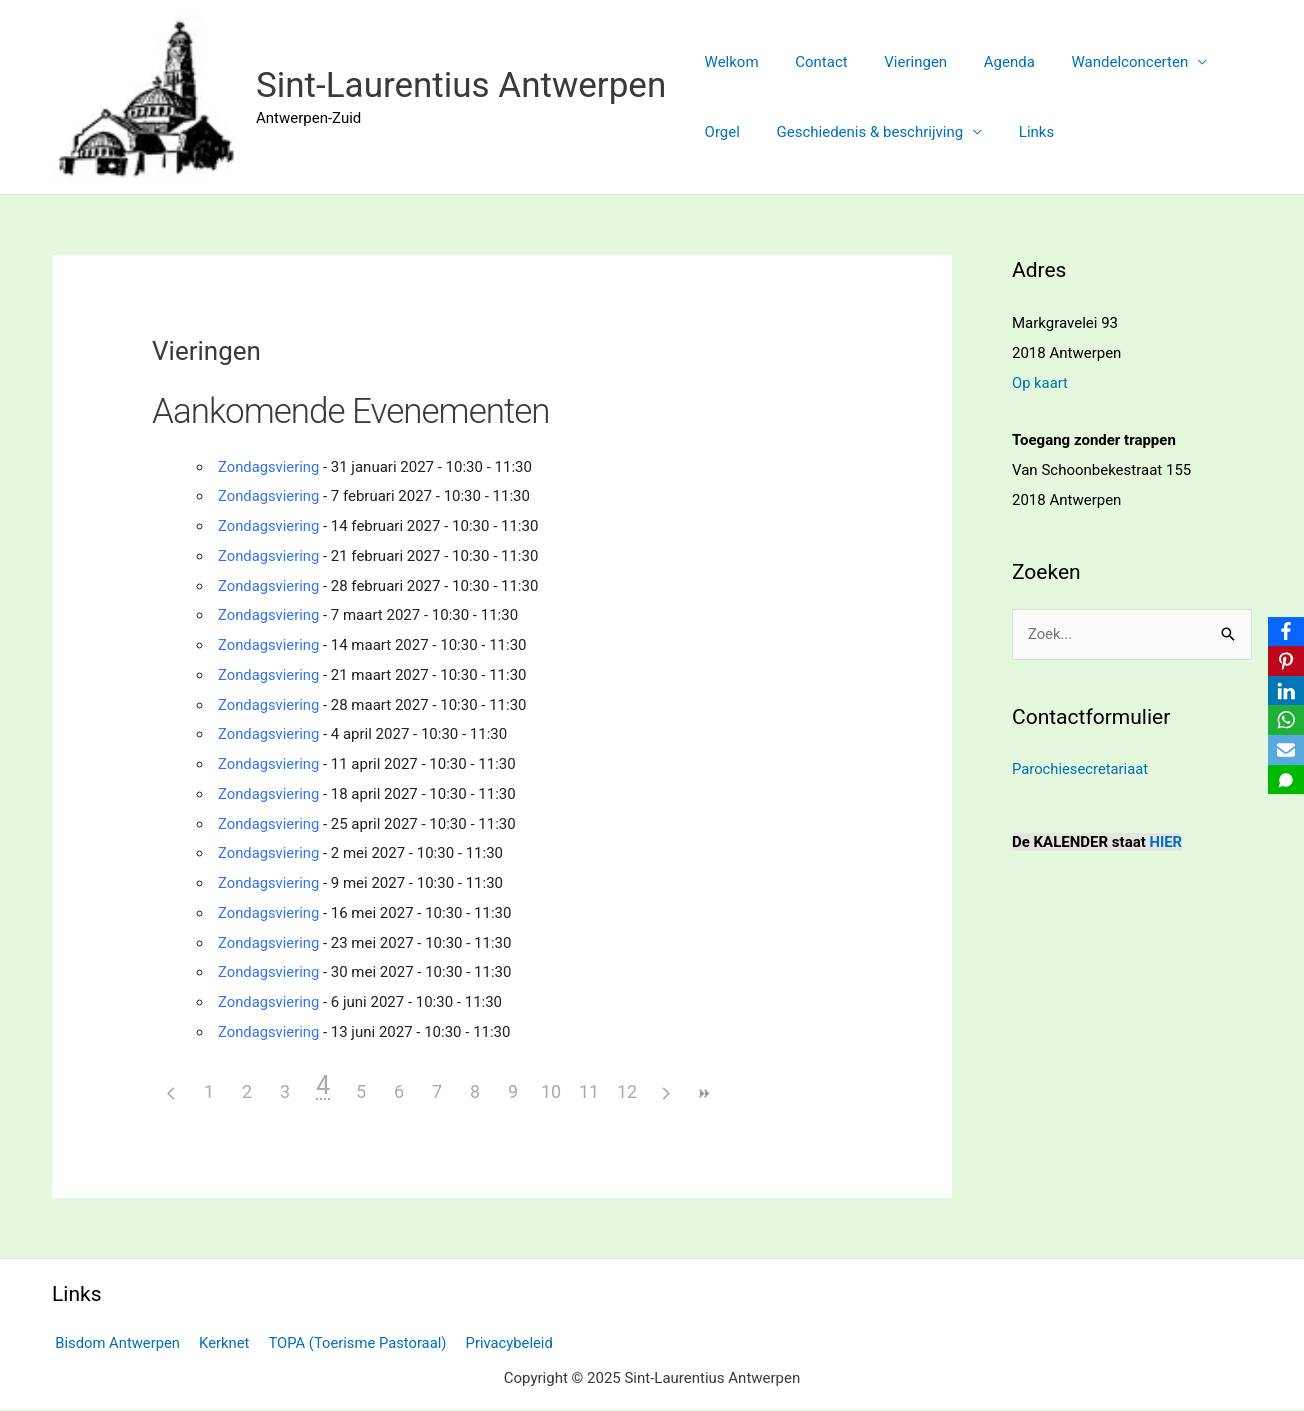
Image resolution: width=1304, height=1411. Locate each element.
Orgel (718, 132)
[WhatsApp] (1285, 721)
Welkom (728, 62)
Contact (811, 62)
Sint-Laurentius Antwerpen (461, 85)
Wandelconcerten (1100, 62)
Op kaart (1040, 383)
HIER (1166, 841)
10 (551, 1091)
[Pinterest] (1285, 661)
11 (589, 1091)
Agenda (986, 62)
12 (627, 1091)
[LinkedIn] (1285, 691)
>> (703, 1093)
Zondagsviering (269, 467)
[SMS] (1285, 781)
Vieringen (899, 62)
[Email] (1285, 751)
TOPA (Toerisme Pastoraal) (350, 1343)
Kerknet (219, 1343)
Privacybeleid (499, 1343)
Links (1019, 132)
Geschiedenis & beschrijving (860, 132)
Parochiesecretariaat (1081, 769)
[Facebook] (1285, 631)
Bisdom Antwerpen (115, 1343)
